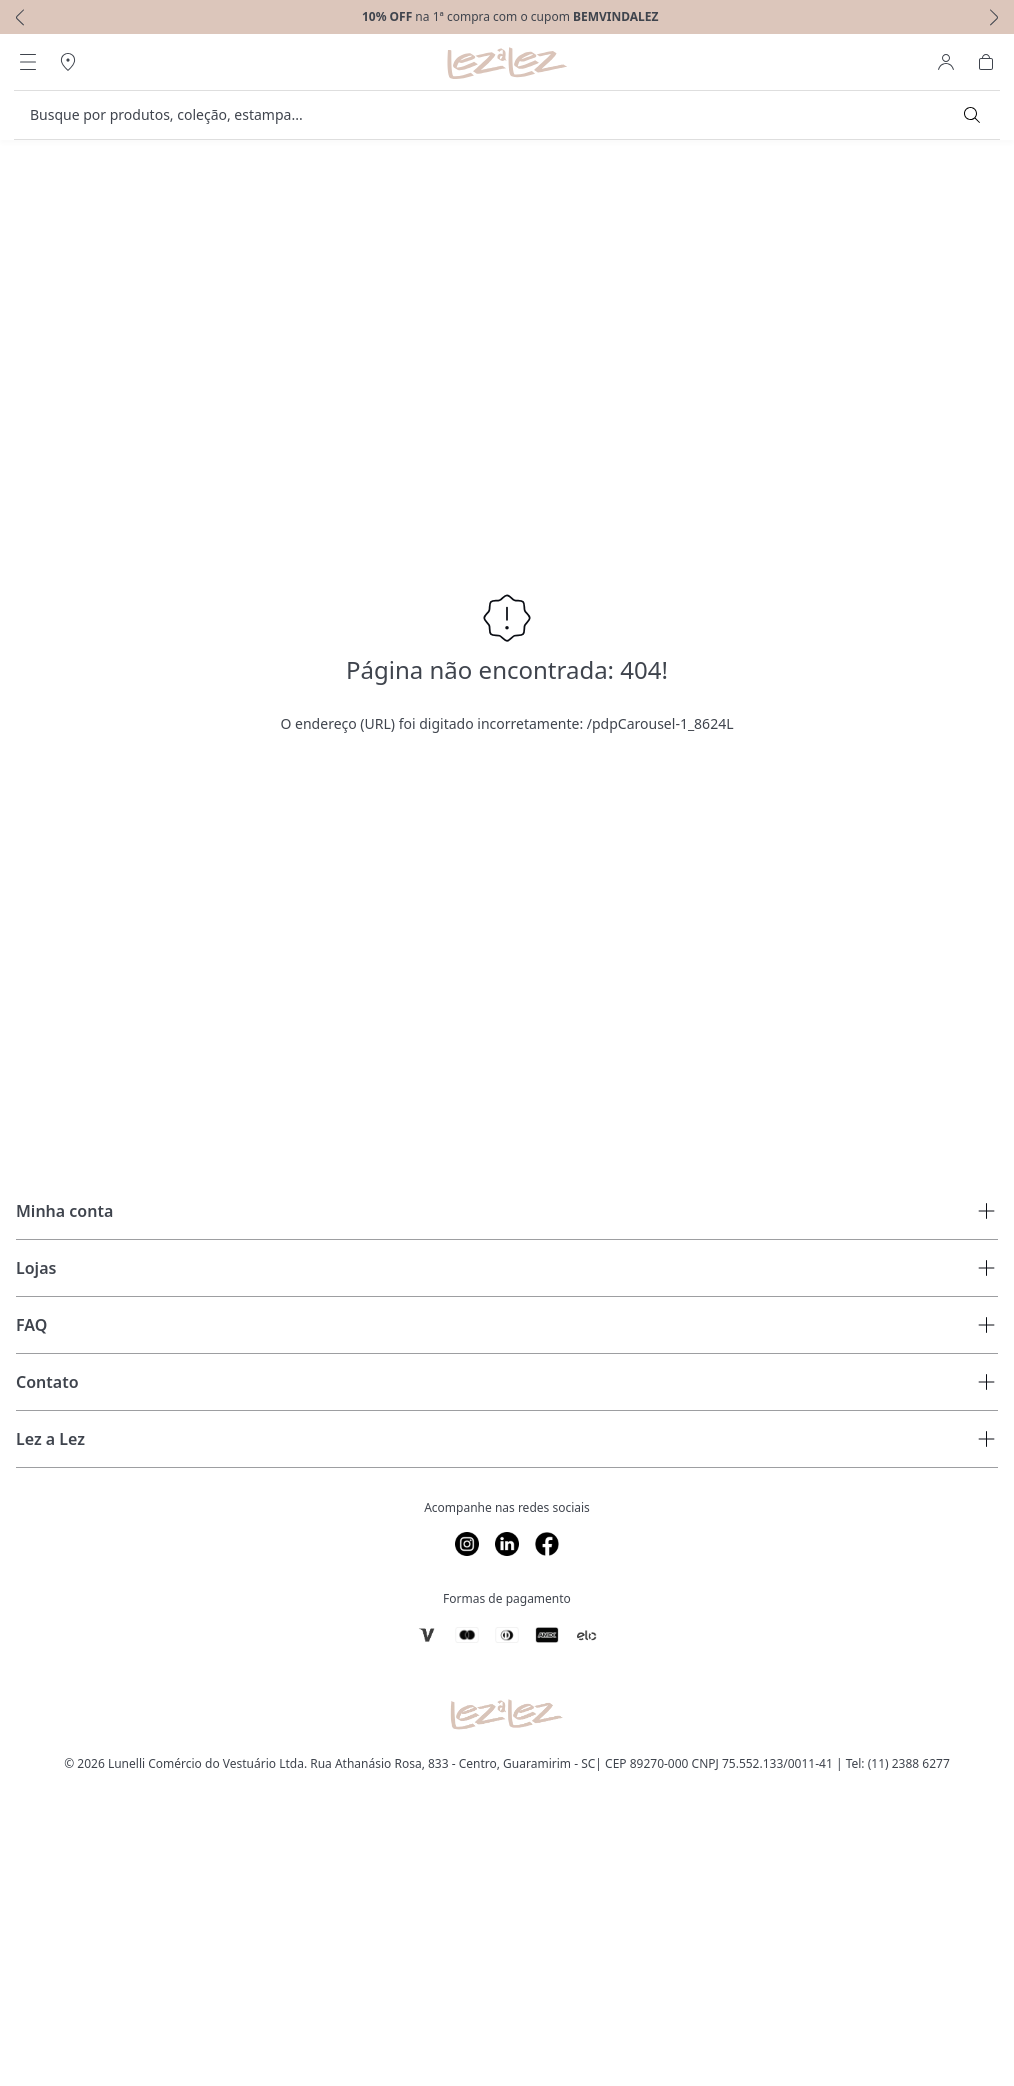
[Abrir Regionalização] (68, 62)
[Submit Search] (972, 115)
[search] (495, 115)
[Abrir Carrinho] (986, 62)
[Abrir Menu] (28, 62)
